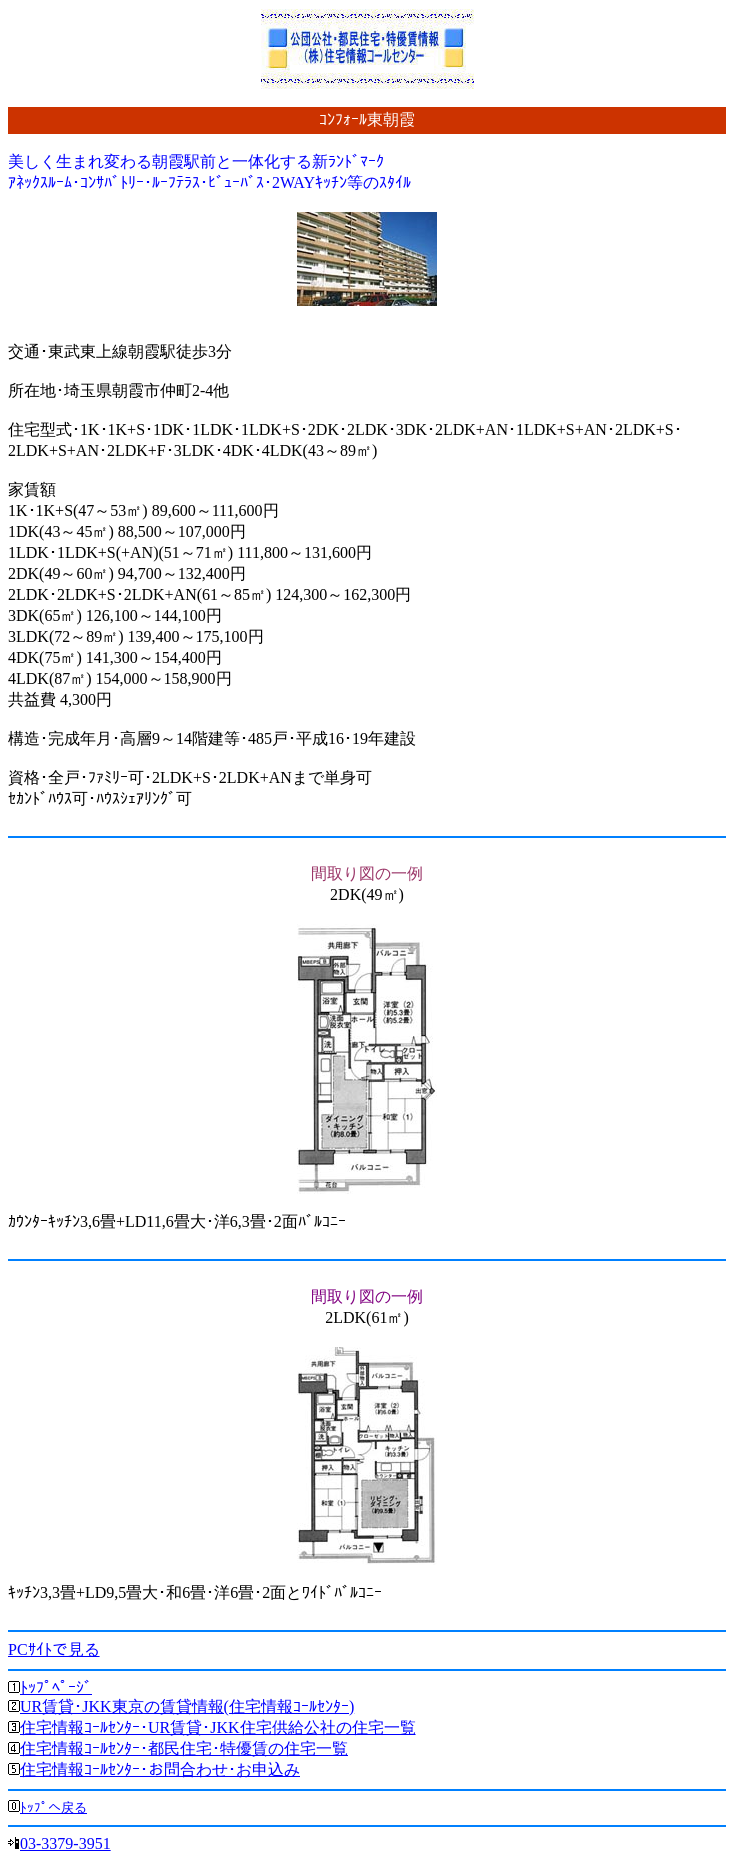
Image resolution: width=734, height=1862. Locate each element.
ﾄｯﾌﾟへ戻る (53, 1807)
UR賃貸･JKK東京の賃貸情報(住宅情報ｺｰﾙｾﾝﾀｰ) (187, 1706)
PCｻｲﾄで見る (54, 1649)
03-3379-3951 (65, 1843)
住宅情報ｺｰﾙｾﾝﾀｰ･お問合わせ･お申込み (160, 1769)
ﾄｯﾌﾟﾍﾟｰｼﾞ (56, 1687)
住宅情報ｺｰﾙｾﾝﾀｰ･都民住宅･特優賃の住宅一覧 (184, 1748)
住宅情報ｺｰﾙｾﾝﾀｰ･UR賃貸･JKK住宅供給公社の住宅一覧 (218, 1727)
